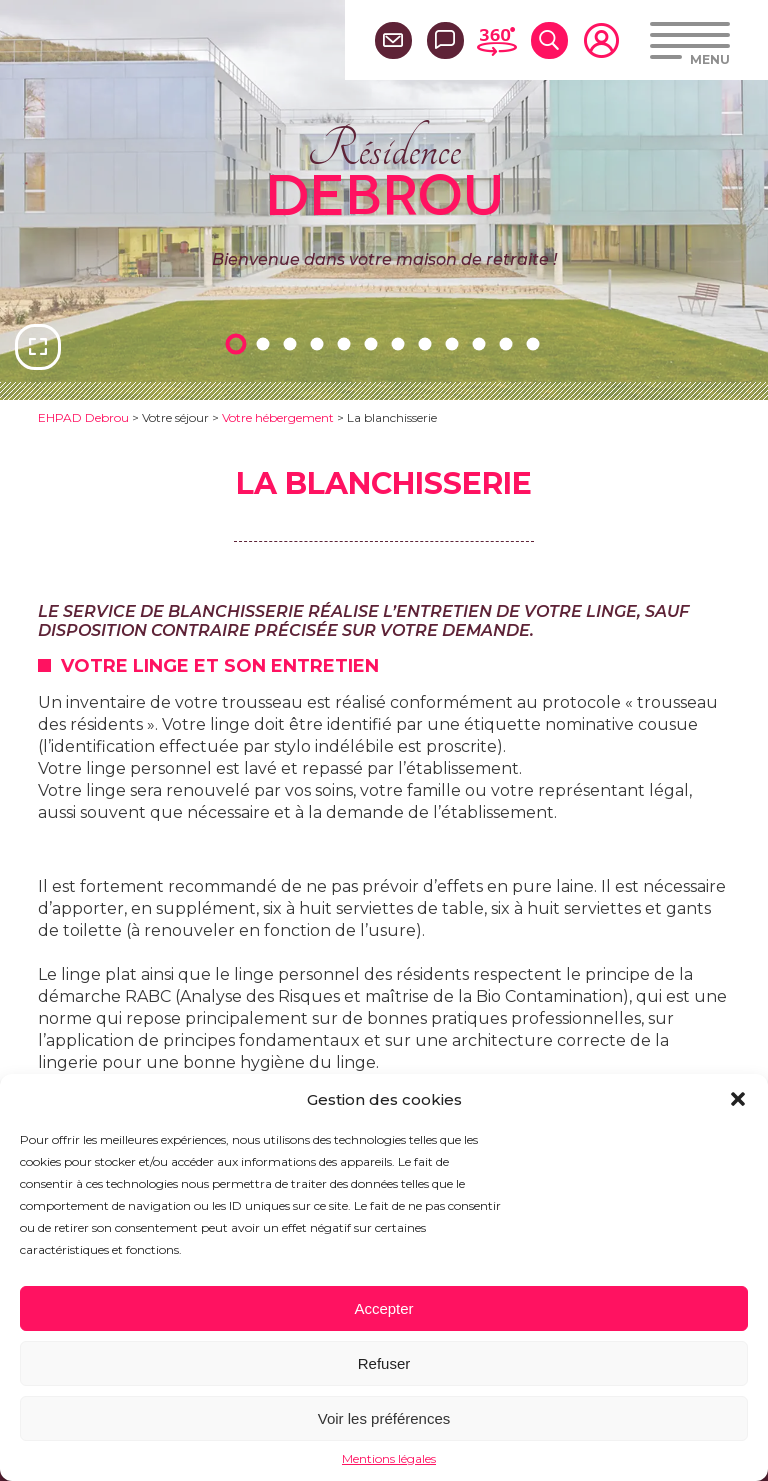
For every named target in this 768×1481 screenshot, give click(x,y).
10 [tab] (482, 343)
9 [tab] (455, 343)
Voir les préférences (384, 1418)
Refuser (384, 1363)
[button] (738, 1099)
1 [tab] (239, 343)
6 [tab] (374, 343)
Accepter (383, 1308)
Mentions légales (389, 1458)
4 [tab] (320, 343)
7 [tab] (401, 343)
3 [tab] (293, 343)
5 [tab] (347, 343)
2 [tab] (266, 343)
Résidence (384, 169)
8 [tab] (428, 343)
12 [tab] (536, 343)
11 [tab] (509, 343)
